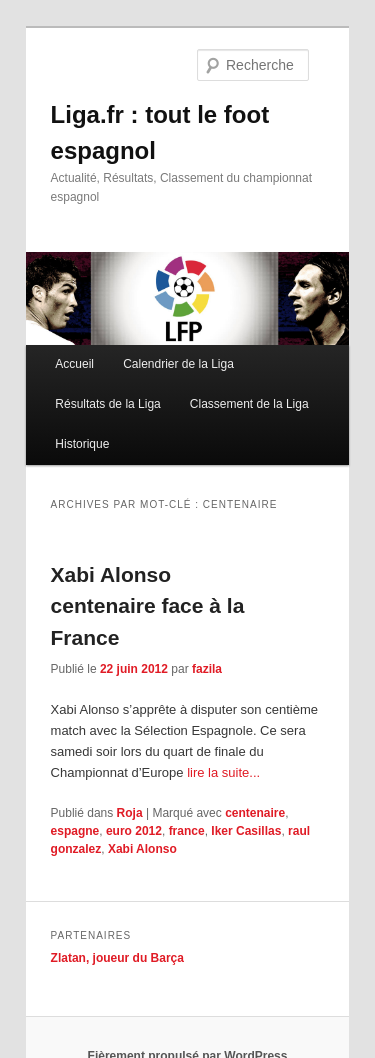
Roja (130, 813)
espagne (75, 831)
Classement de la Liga (249, 404)
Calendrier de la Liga (178, 364)
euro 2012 (134, 831)
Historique (82, 444)
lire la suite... (223, 772)
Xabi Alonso (142, 849)
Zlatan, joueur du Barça (117, 958)
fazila (207, 669)
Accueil (74, 364)
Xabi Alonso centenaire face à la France (148, 606)
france (187, 831)
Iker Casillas (246, 831)
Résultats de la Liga (107, 404)
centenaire (255, 813)
